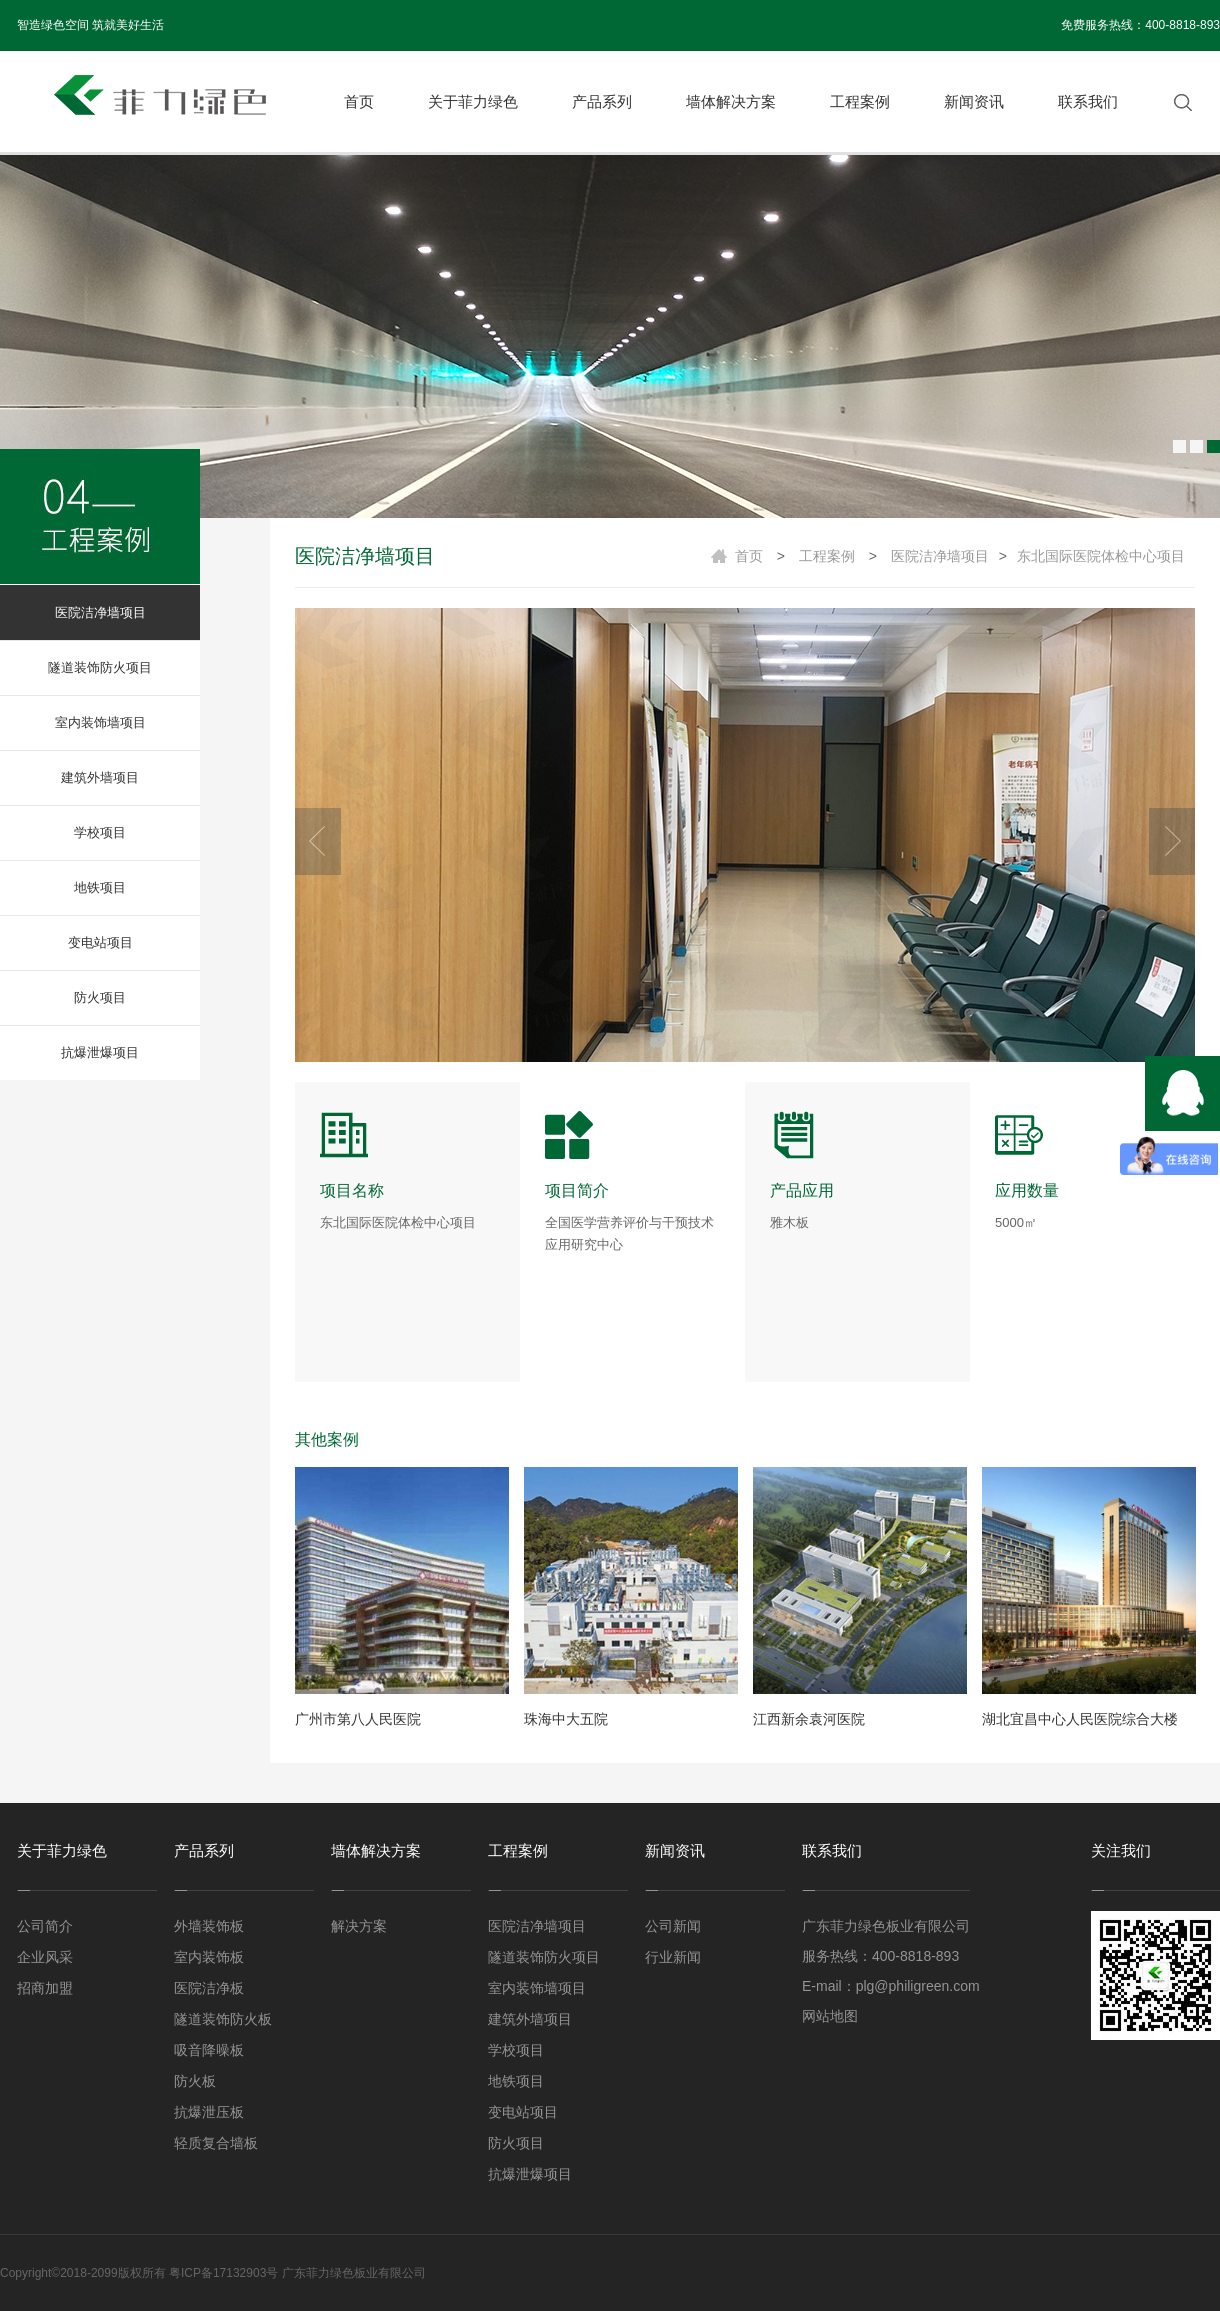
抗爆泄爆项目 (100, 1052)
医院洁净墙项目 (100, 612)
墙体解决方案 (731, 101)
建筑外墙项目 (100, 777)
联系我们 (1088, 101)
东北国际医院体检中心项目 (1101, 556)
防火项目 (100, 997)
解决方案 (359, 1926)
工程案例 (860, 101)
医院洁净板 (209, 1988)
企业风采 (45, 1957)
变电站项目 (100, 942)
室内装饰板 (209, 1957)
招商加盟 (45, 1988)
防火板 (195, 2081)
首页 (359, 101)
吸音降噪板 (209, 2050)
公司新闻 (673, 1926)
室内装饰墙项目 (100, 722)
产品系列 (602, 101)
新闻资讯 (974, 101)
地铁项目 (100, 887)
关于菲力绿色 (473, 101)
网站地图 (830, 2016)
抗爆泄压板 (209, 2112)
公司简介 (45, 1926)
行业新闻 (673, 1957)
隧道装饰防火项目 (100, 667)
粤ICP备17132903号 (223, 2273)
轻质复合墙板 (216, 2143)
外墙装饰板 (209, 1926)
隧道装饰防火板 (223, 2019)
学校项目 (100, 832)
